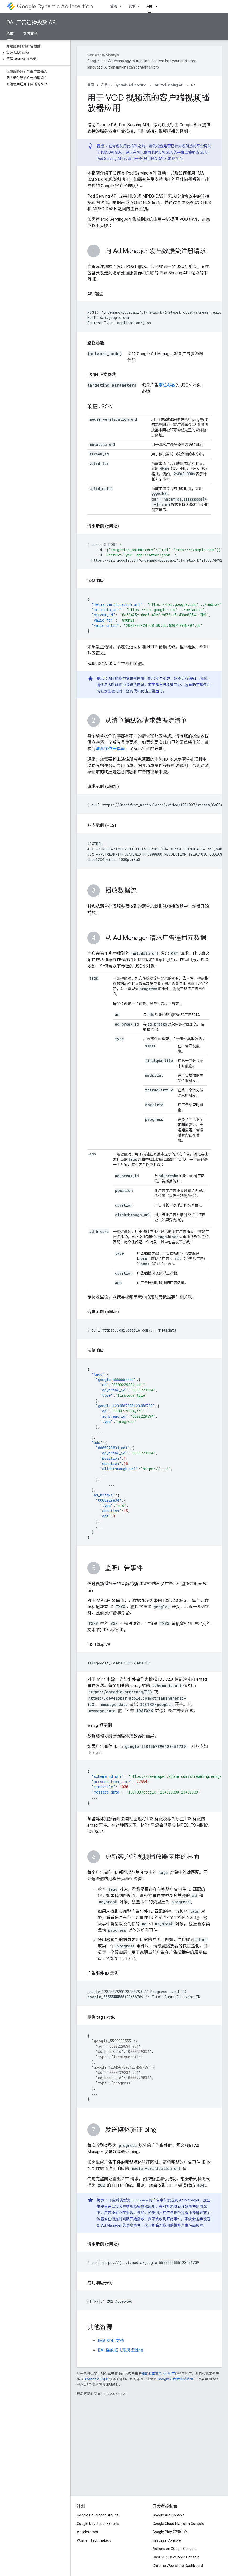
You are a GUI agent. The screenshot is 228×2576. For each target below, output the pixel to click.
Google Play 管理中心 (170, 2532)
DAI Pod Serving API (169, 85)
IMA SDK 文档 (111, 2340)
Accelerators (87, 2532)
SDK (131, 6)
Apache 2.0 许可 (96, 2379)
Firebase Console (167, 2540)
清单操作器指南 (110, 748)
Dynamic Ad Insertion (55, 6)
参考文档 (30, 33)
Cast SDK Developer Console (176, 2557)
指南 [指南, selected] (10, 33)
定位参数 (167, 385)
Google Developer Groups (97, 2515)
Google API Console (169, 2515)
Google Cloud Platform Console (178, 2523)
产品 (104, 85)
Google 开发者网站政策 (175, 2379)
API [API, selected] (149, 6)
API (193, 85)
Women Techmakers (94, 2540)
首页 (113, 6)
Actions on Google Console (175, 2549)
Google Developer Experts (98, 2523)
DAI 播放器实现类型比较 (120, 2350)
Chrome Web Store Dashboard (178, 2565)
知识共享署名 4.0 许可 (158, 2374)
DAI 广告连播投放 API (31, 22)
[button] (34, 53)
